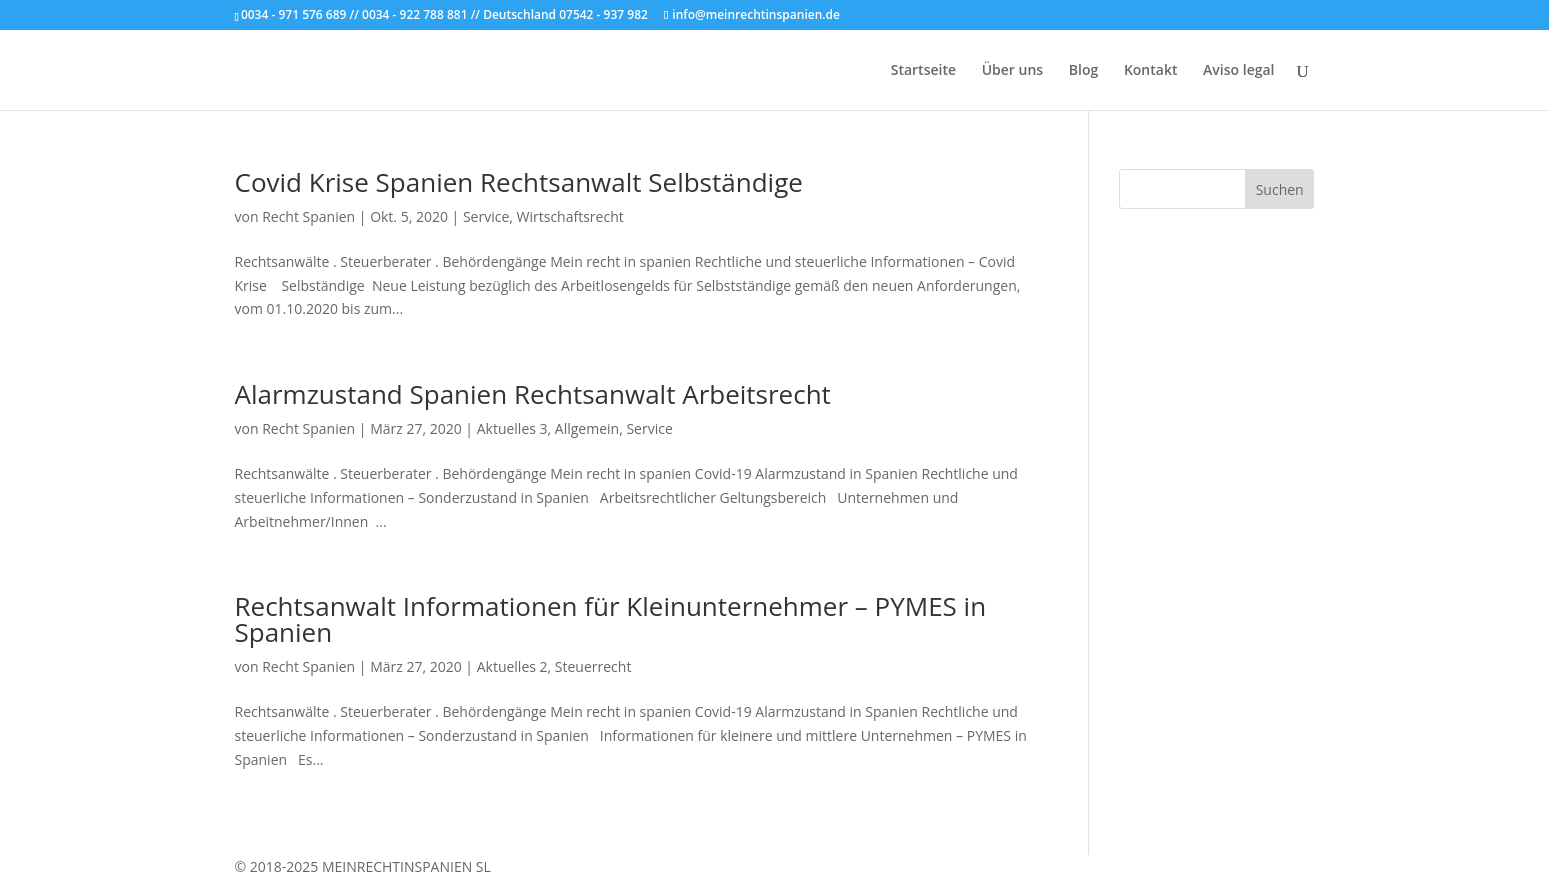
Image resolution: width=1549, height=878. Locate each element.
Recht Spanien (308, 216)
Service (486, 216)
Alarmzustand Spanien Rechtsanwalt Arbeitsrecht (533, 394)
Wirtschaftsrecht (570, 216)
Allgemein (587, 428)
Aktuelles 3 (512, 428)
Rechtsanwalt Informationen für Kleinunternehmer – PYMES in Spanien (611, 619)
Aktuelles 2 (512, 666)
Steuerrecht (593, 666)
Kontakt (1151, 71)
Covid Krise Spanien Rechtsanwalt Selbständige (519, 182)
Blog (1083, 71)
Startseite (923, 71)
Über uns (1012, 71)
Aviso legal (1238, 71)
